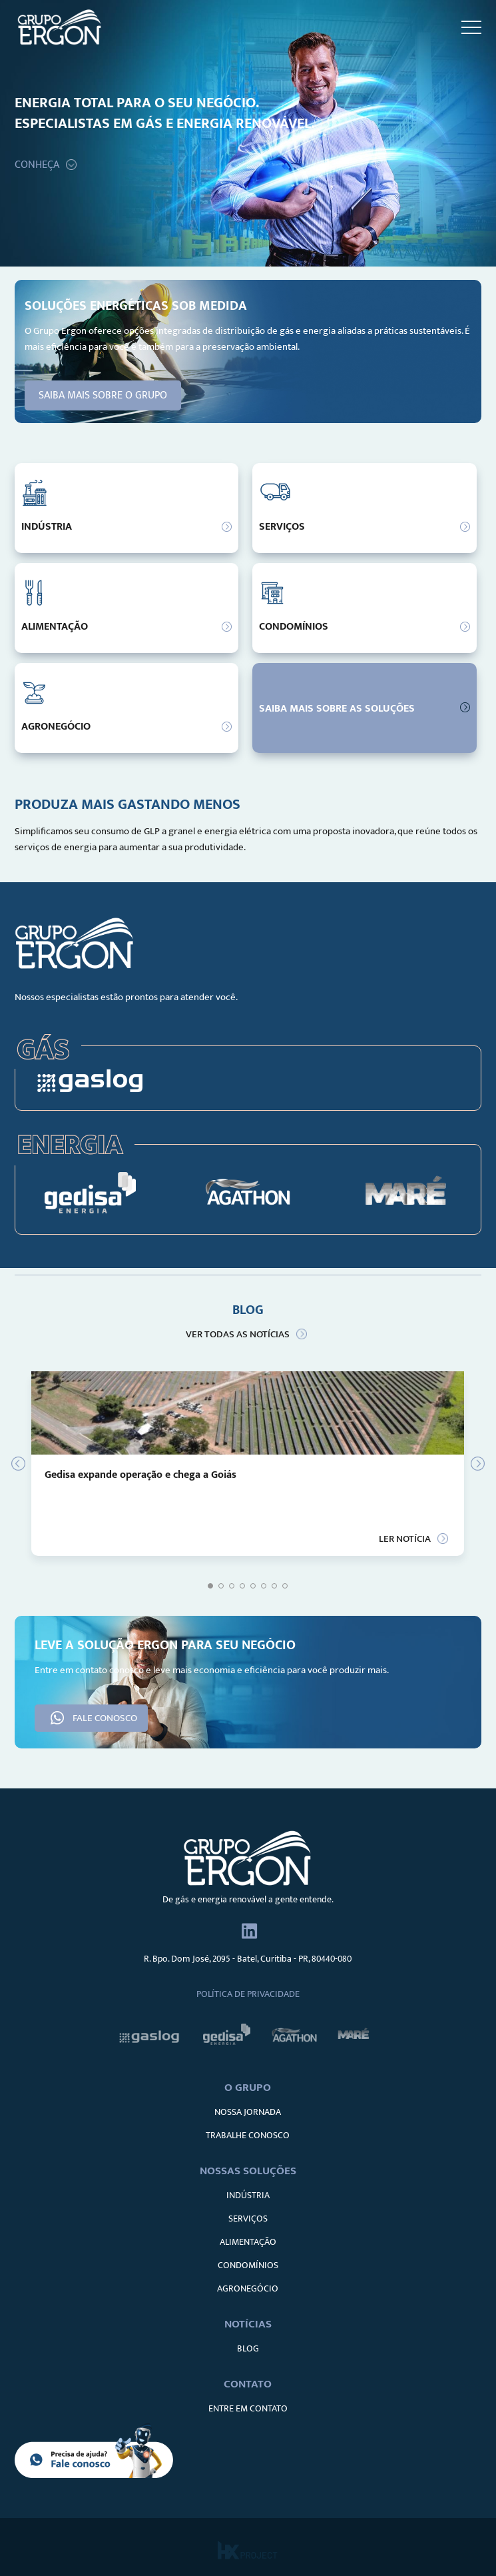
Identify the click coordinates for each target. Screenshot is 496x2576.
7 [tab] (274, 1586)
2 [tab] (221, 1586)
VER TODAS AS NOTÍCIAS (238, 1334)
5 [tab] (253, 1586)
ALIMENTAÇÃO (248, 2242)
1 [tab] (210, 1586)
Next (471, 1463)
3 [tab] (231, 1586)
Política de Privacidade (248, 1994)
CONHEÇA (37, 165)
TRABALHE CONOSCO (248, 2135)
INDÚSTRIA (248, 2195)
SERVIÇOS (248, 2218)
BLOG (248, 2348)
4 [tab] (242, 1586)
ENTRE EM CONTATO (248, 2408)
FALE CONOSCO (105, 1718)
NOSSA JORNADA (247, 2112)
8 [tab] (285, 1586)
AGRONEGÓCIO (247, 2288)
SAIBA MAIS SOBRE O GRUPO (103, 395)
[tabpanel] (248, 1463)
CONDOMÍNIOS (248, 2265)
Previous (24, 1463)
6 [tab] (263, 1586)
